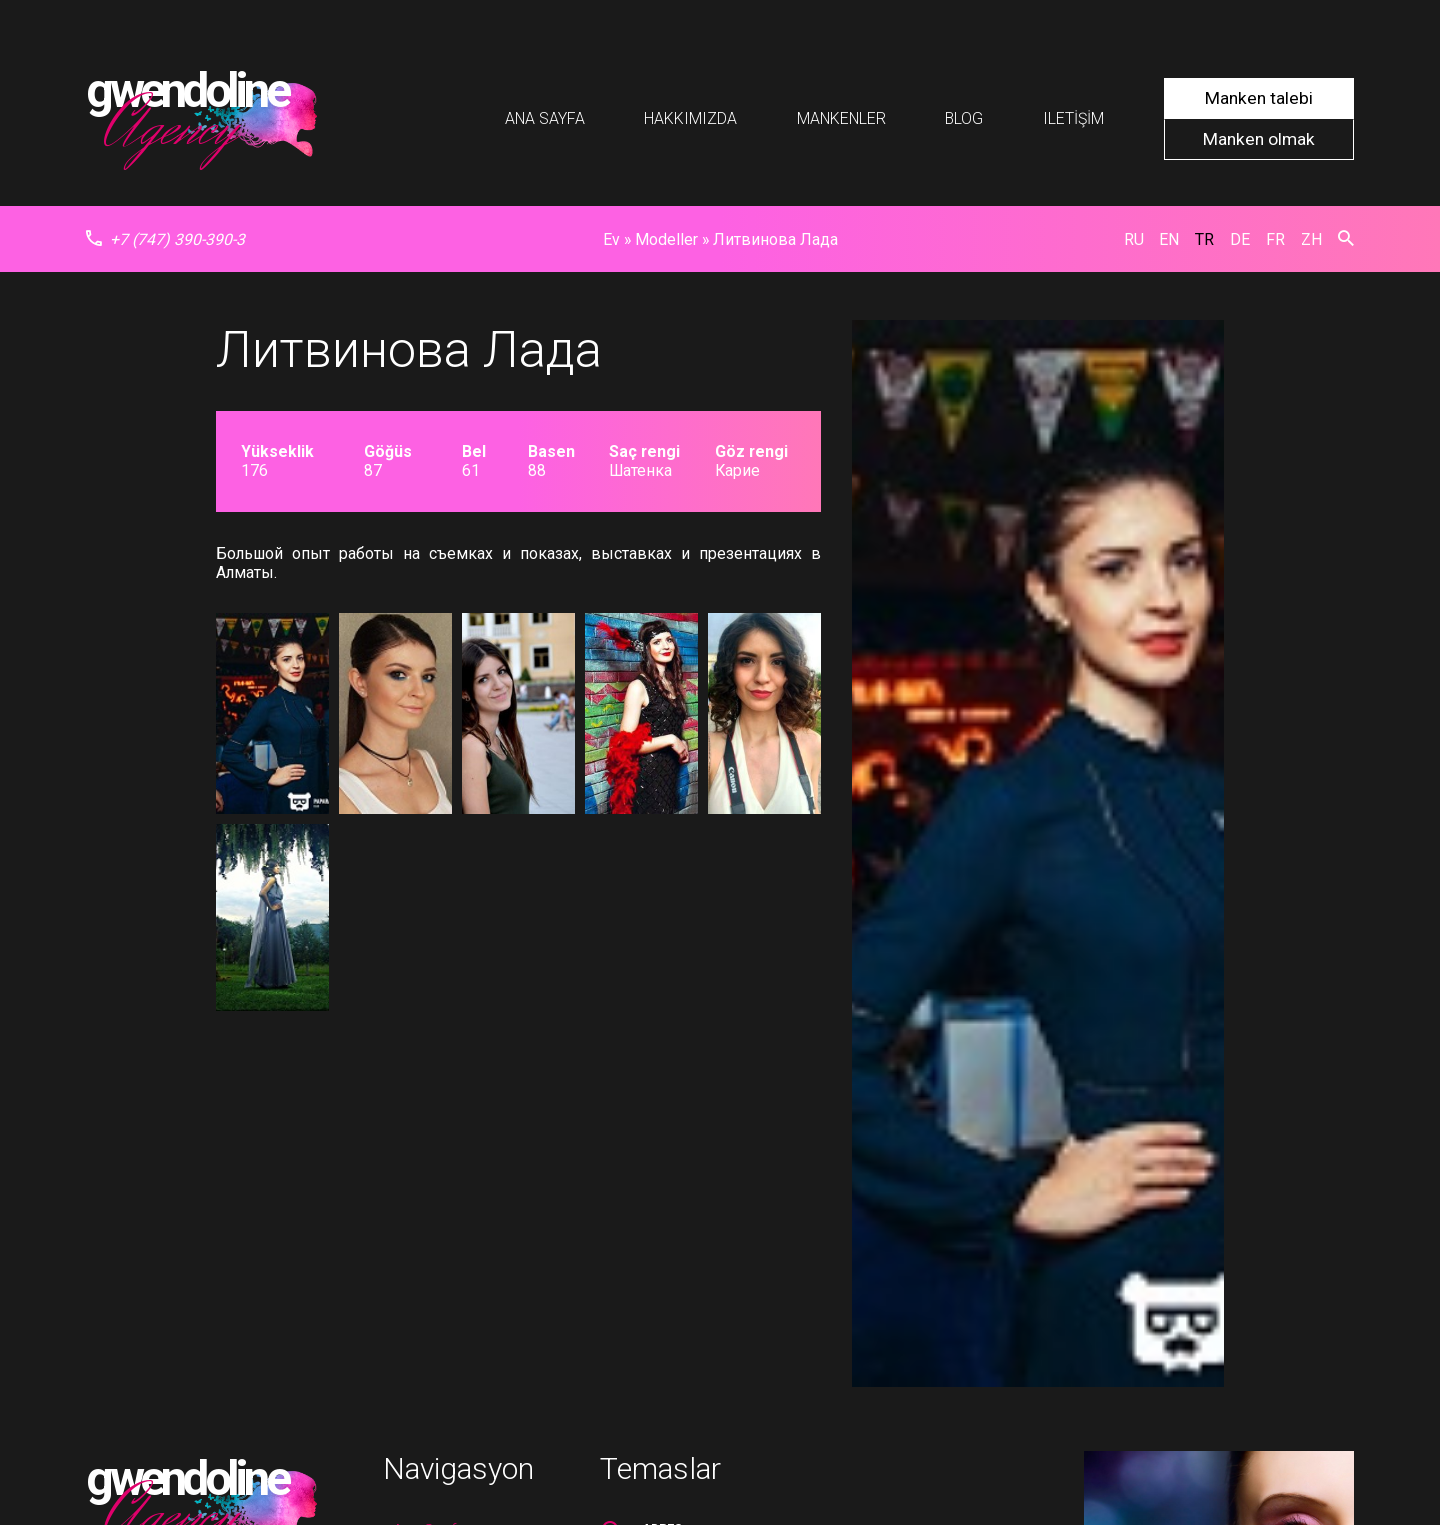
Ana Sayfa (545, 118)
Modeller (666, 239)
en (1169, 239)
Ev (611, 239)
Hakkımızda (690, 118)
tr (1204, 239)
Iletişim (1073, 118)
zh (1311, 239)
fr (1275, 239)
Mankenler (841, 118)
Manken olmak (1259, 139)
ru (1134, 239)
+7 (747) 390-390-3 (165, 239)
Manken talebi (1259, 98)
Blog (964, 118)
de (1240, 239)
